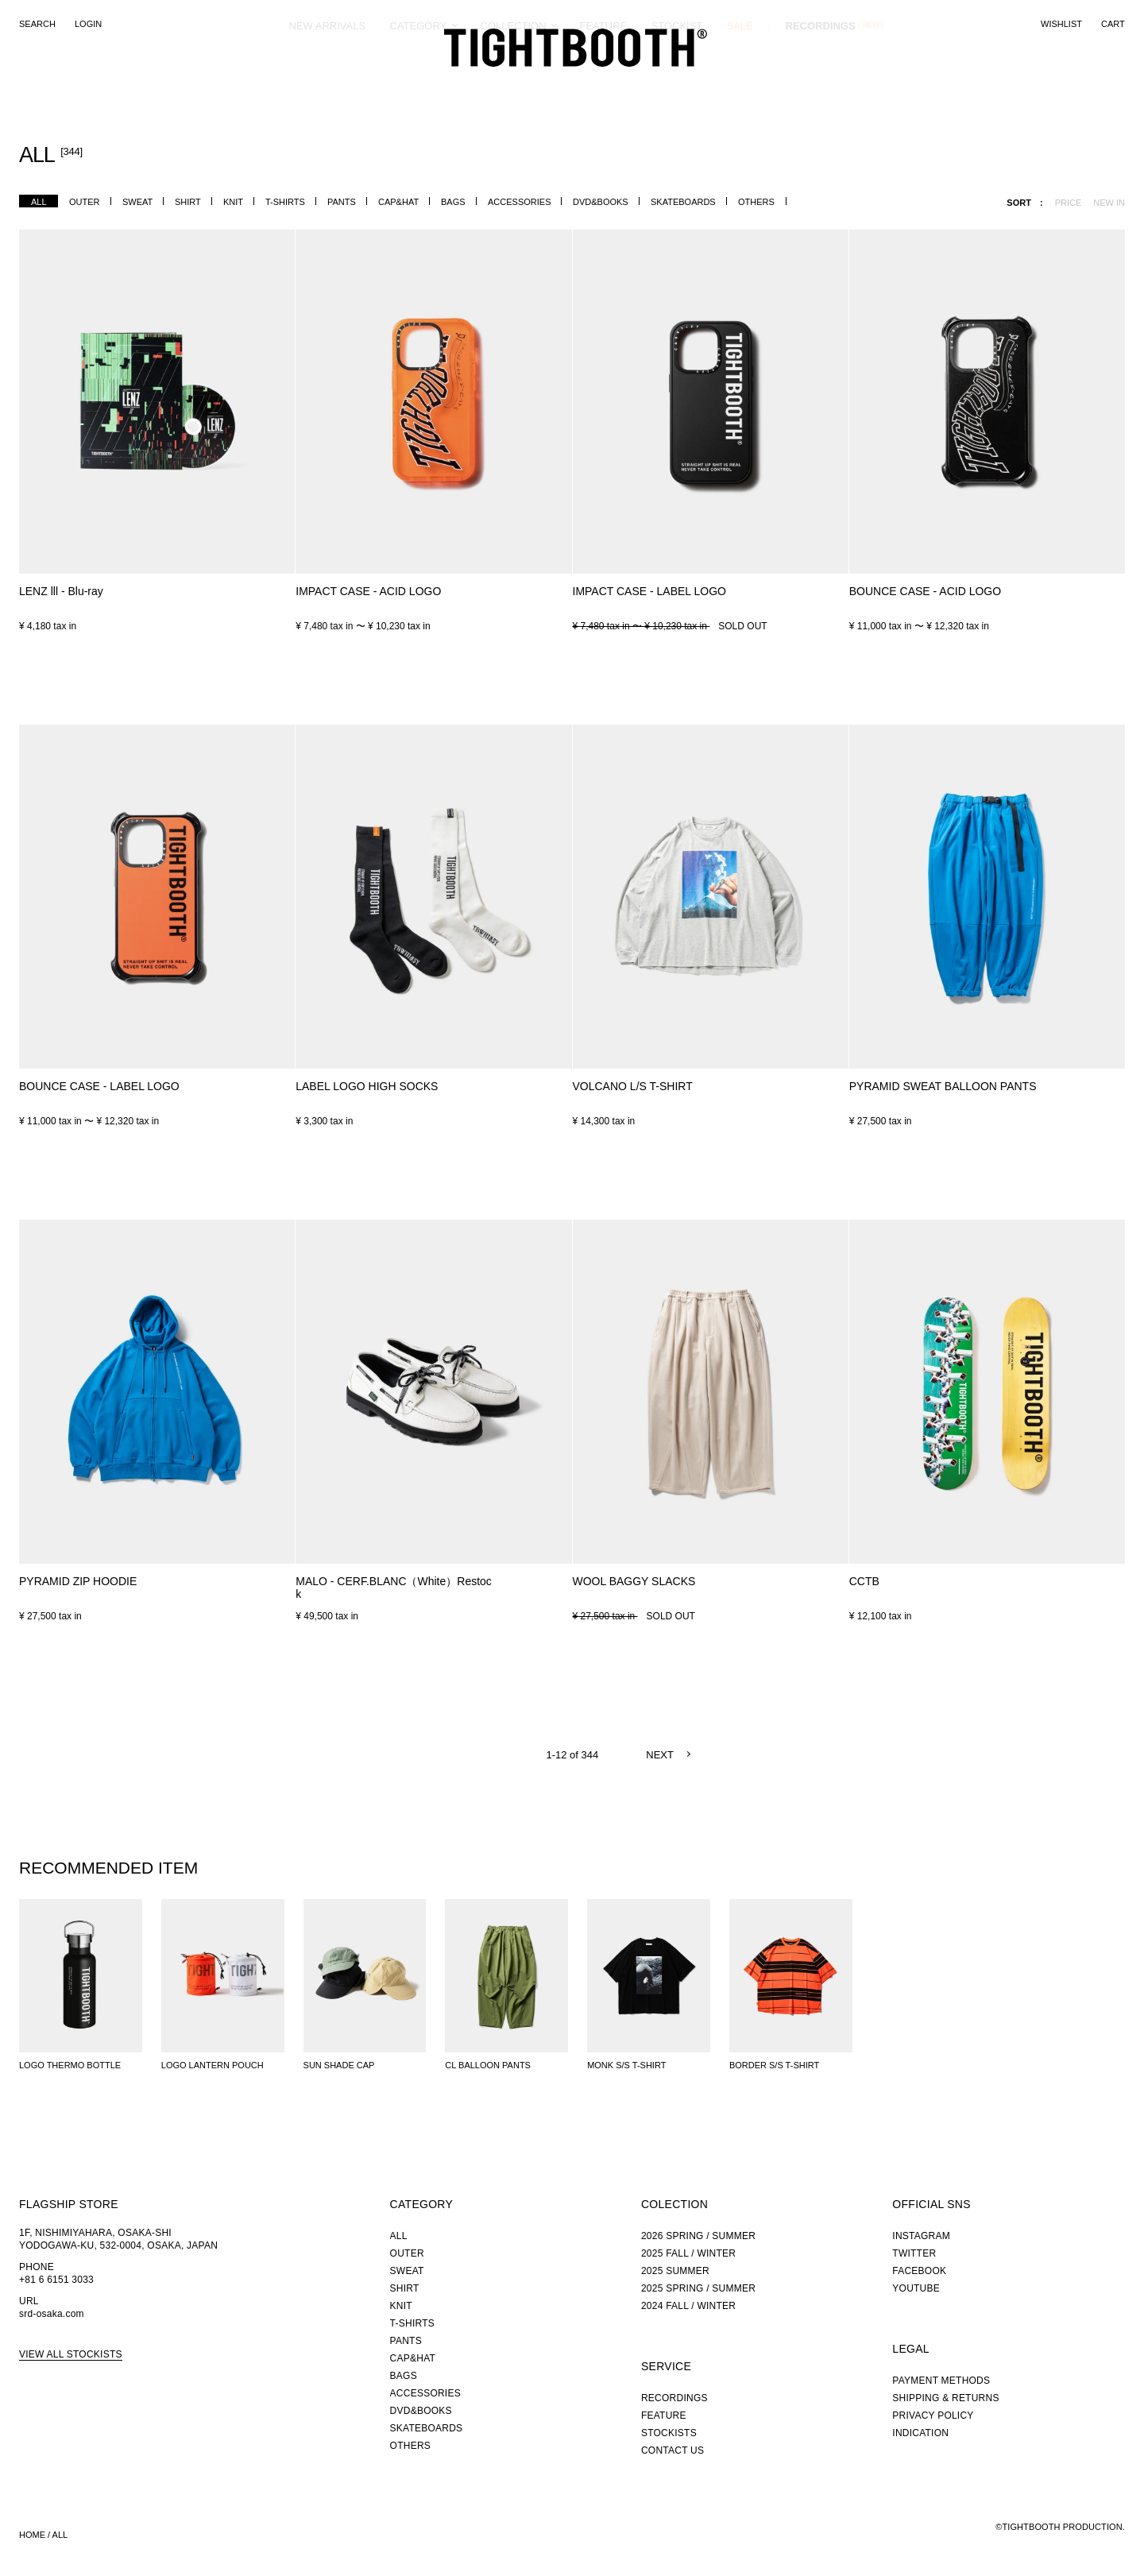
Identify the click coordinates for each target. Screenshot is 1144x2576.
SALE (740, 83)
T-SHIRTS (285, 202)
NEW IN (1109, 202)
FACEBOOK (919, 2270)
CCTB (864, 1581)
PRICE (1068, 202)
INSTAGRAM (921, 2235)
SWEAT (137, 202)
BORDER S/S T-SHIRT (774, 2065)
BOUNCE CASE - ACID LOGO (925, 591)
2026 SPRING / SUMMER (698, 2235)
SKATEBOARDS (683, 202)
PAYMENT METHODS (941, 2380)
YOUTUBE (916, 2288)
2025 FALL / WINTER (688, 2253)
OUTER (84, 202)
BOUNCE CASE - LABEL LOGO (99, 1086)
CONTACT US (672, 2450)
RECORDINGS (821, 82)
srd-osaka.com (51, 2313)
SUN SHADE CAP (339, 2065)
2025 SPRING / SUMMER (698, 2288)
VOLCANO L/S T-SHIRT (633, 1086)
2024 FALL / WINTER (688, 2305)
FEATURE (604, 83)
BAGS (453, 202)
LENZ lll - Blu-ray (61, 591)
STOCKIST (677, 83)
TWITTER (914, 2253)
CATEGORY (418, 83)
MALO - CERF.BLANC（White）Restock (394, 1587)
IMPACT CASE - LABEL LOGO (649, 591)
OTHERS (756, 202)
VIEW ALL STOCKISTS (70, 2354)
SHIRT (188, 202)
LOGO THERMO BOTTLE (70, 2065)
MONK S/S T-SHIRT (626, 2065)
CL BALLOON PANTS (488, 2065)
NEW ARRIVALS (327, 83)
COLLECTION (514, 83)
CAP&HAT (398, 202)
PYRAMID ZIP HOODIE (78, 1581)
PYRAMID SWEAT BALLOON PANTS (943, 1086)
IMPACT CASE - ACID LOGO (368, 591)
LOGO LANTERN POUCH (212, 2065)
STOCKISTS (669, 2433)
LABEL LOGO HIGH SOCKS (367, 1086)
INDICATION (920, 2433)
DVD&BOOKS (600, 202)
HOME (32, 2534)
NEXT (660, 1755)
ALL (39, 202)
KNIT (233, 202)
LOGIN (88, 24)
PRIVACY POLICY (932, 2415)
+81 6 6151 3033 (56, 2279)
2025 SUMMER (675, 2270)
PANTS (341, 202)
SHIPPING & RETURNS (945, 2398)
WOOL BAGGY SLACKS (634, 1581)
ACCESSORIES (519, 202)
